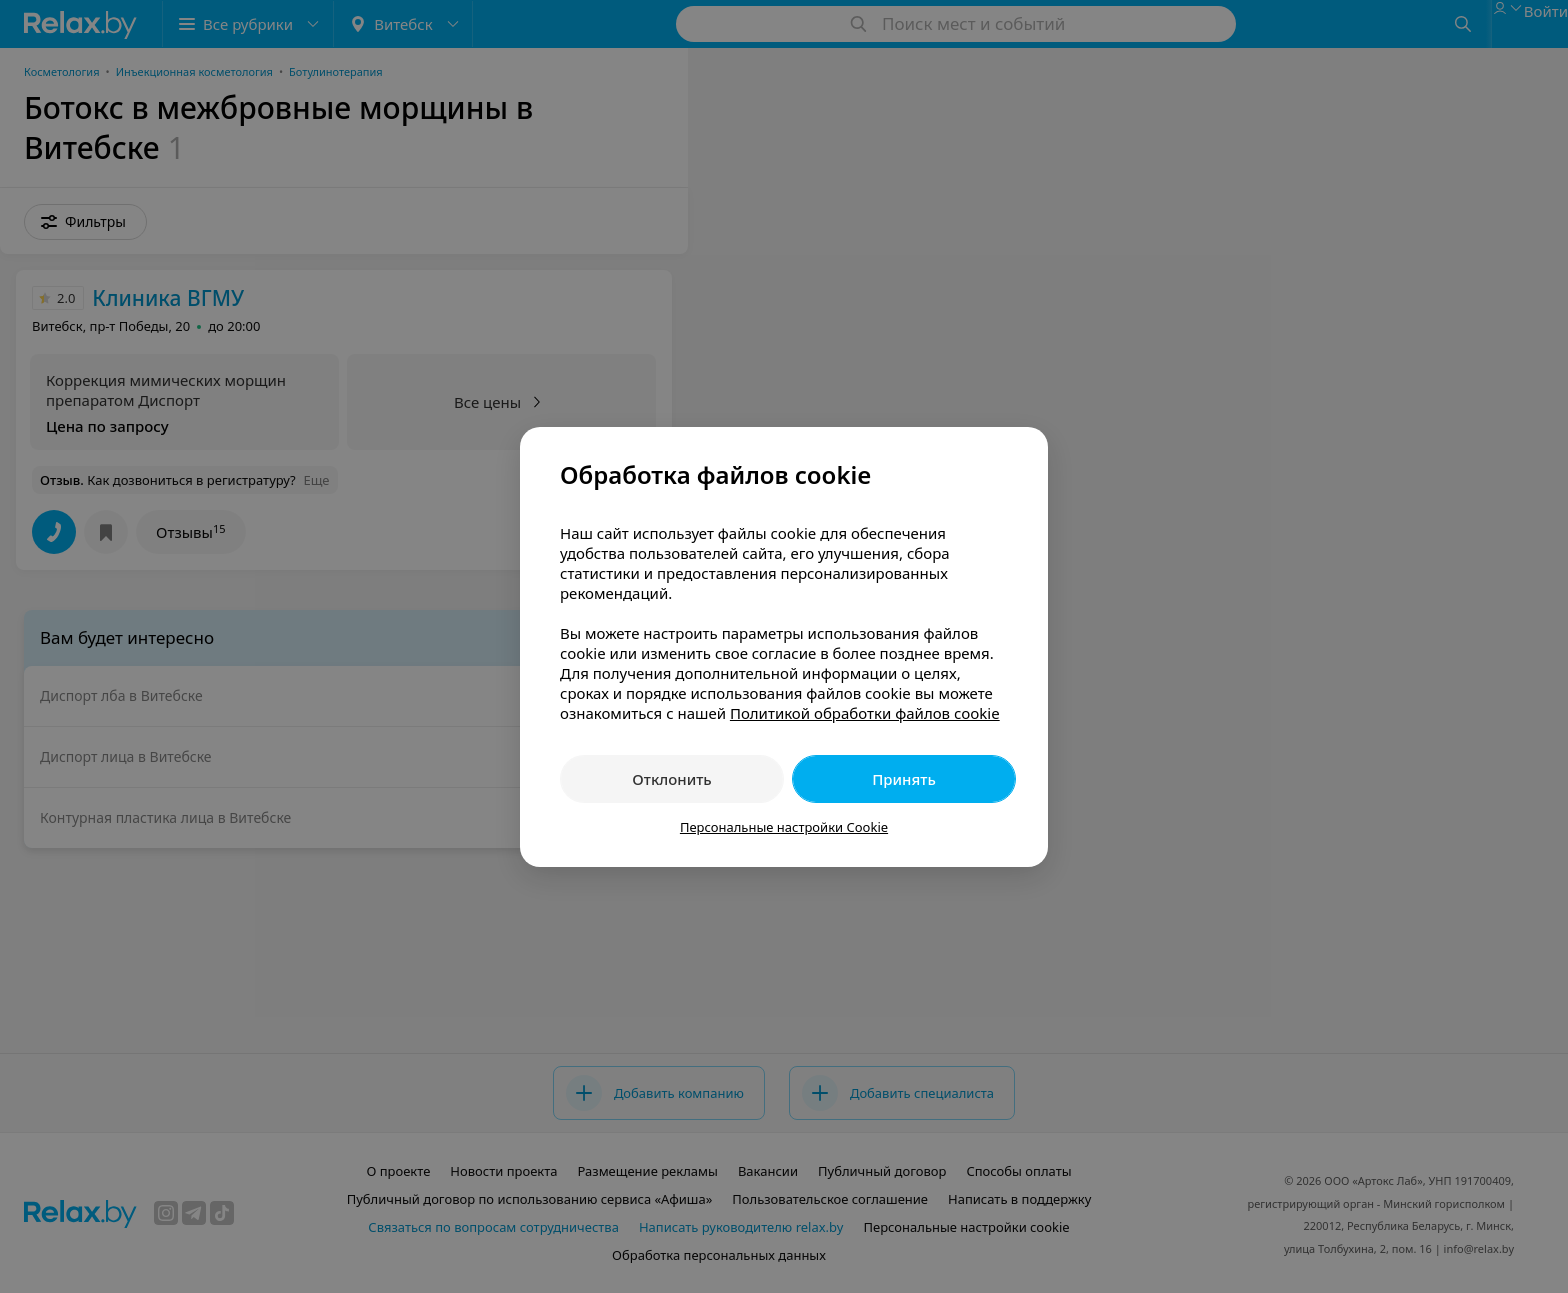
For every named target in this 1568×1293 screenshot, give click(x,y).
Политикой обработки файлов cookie (865, 713)
